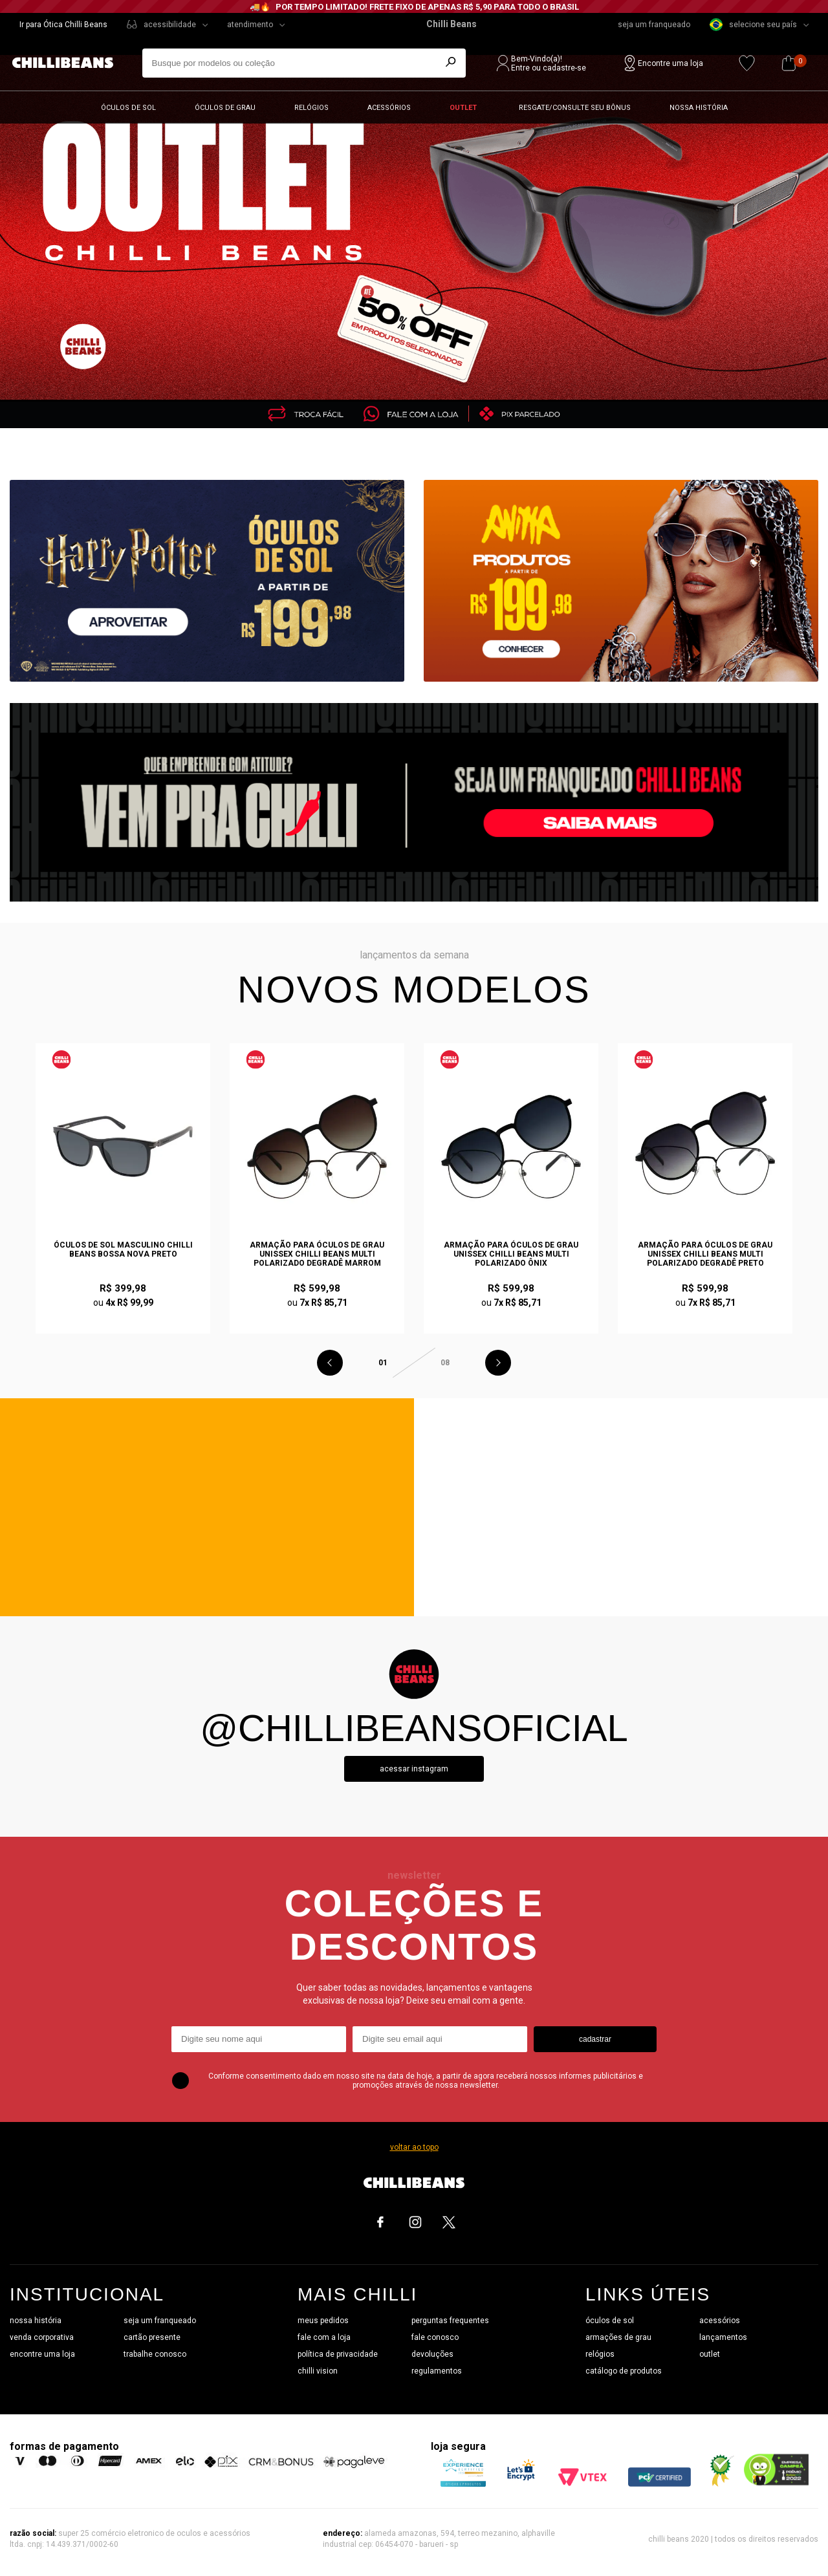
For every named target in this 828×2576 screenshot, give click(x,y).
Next (498, 1363)
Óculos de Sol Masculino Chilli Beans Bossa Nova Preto (123, 1249)
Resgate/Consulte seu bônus (575, 107)
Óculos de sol (128, 107)
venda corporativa (42, 2337)
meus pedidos (323, 2320)
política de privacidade (338, 2354)
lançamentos (723, 2337)
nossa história (35, 2320)
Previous (330, 1363)
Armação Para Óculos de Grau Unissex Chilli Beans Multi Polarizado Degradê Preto (705, 1254)
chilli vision (318, 2371)
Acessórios (389, 107)
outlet (709, 2354)
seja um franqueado (654, 24)
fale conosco (435, 2337)
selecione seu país (753, 24)
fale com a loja (324, 2337)
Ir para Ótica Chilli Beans (63, 24)
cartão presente (152, 2337)
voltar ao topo (414, 2147)
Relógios (311, 107)
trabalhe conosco (155, 2354)
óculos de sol (609, 2320)
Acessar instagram (414, 1768)
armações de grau (618, 2337)
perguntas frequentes (450, 2320)
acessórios (719, 2320)
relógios (600, 2354)
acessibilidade (170, 24)
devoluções (432, 2354)
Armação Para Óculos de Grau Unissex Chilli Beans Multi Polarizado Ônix (511, 1254)
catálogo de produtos (623, 2371)
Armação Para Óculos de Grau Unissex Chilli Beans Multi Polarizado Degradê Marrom (317, 1254)
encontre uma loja (42, 2354)
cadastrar (595, 2039)
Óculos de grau (225, 107)
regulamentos (436, 2371)
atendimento (250, 24)
